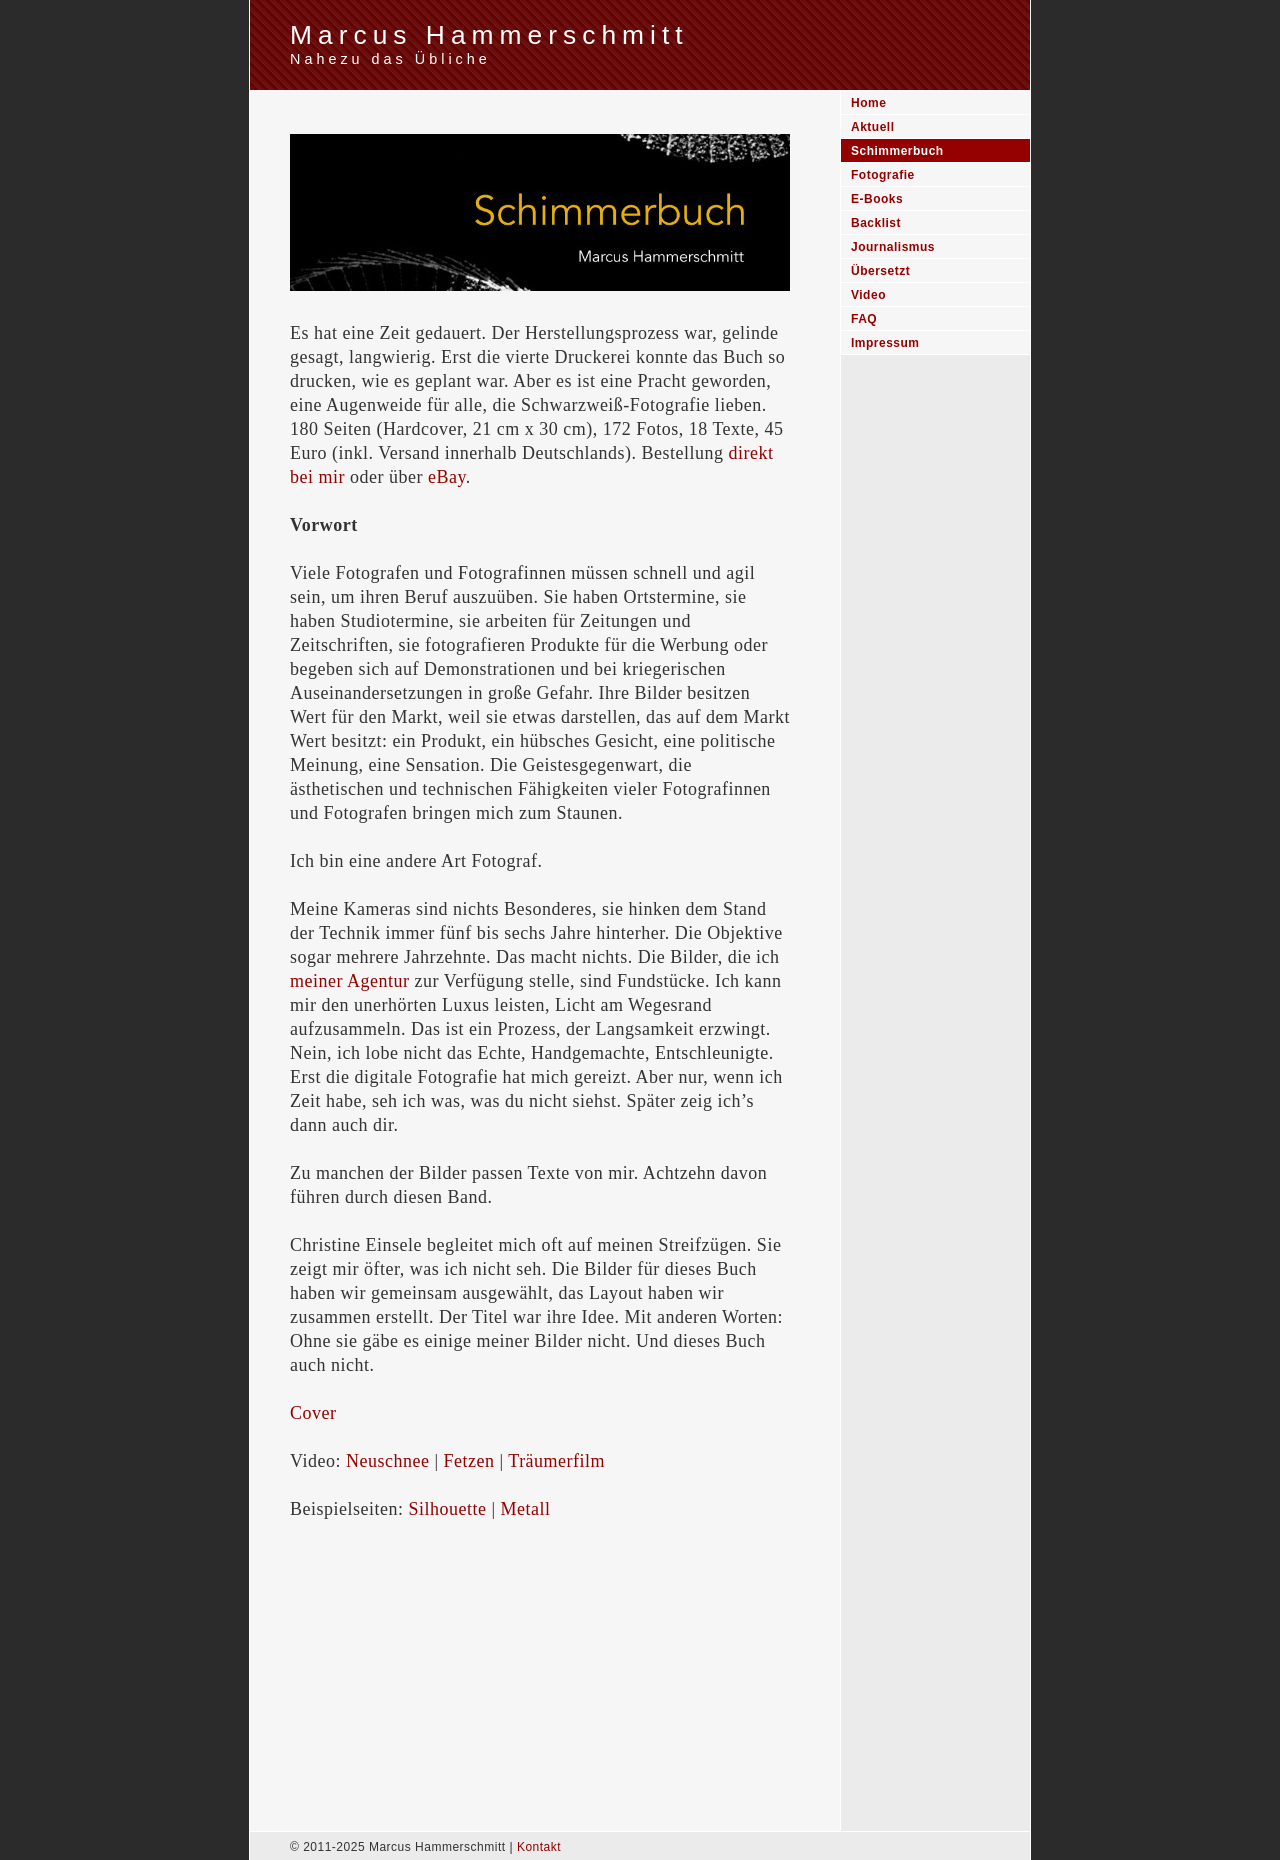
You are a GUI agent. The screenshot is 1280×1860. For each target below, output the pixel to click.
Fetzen (469, 1461)
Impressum (885, 343)
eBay (447, 477)
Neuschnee (387, 1461)
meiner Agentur (349, 981)
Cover (313, 1413)
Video (868, 295)
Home (868, 103)
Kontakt (539, 1847)
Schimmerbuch (897, 151)
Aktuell (873, 127)
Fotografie (883, 175)
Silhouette (447, 1509)
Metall (526, 1509)
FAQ (864, 319)
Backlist (876, 223)
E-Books (877, 199)
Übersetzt (880, 271)
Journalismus (893, 247)
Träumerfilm (556, 1461)
